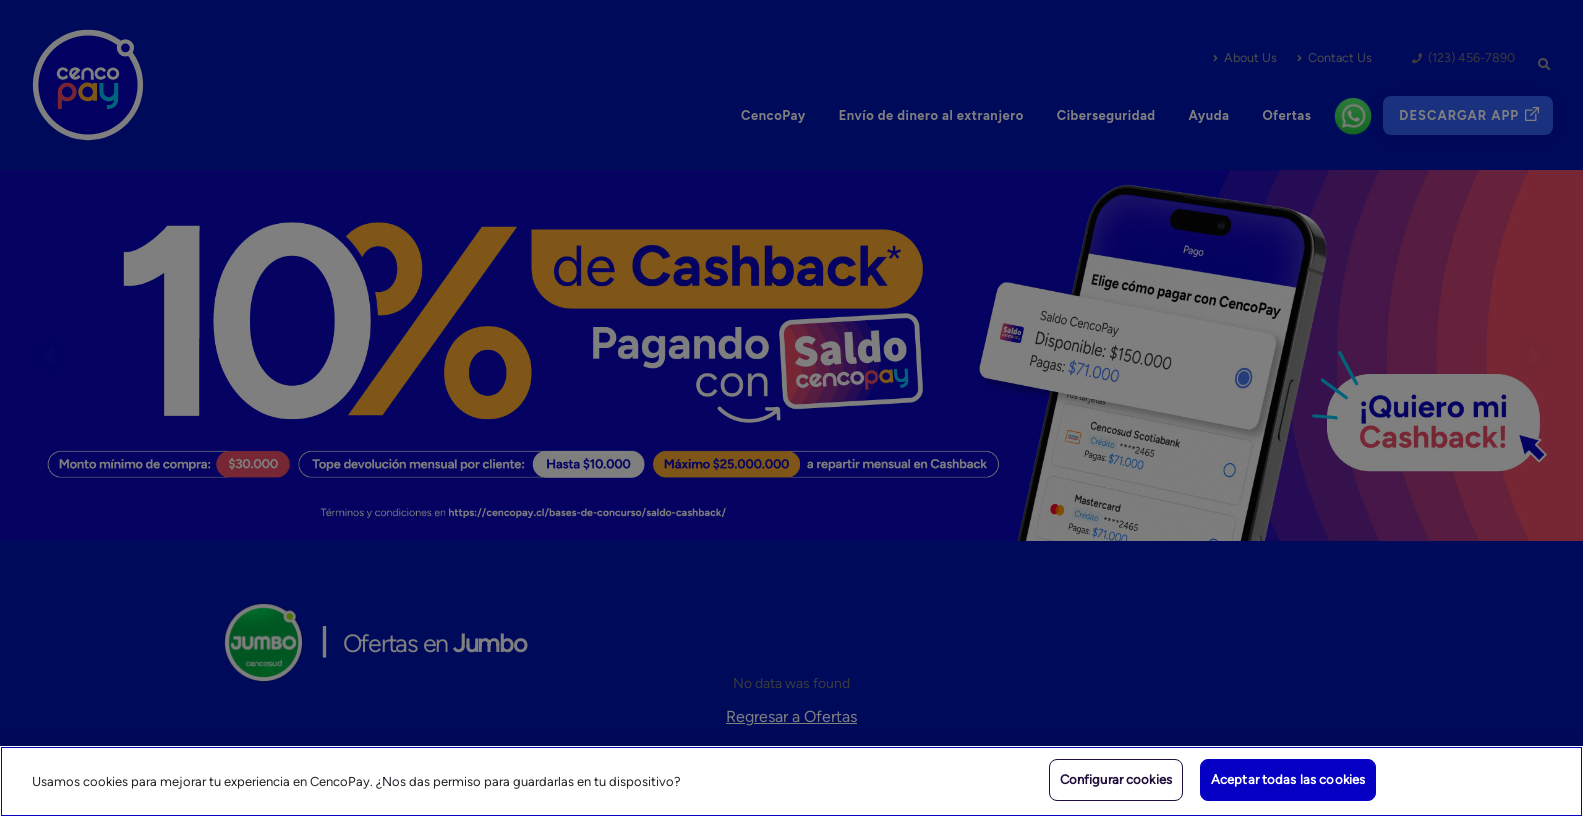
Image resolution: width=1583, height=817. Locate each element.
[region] (791, 781)
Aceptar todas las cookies (1288, 779)
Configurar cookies (1116, 779)
